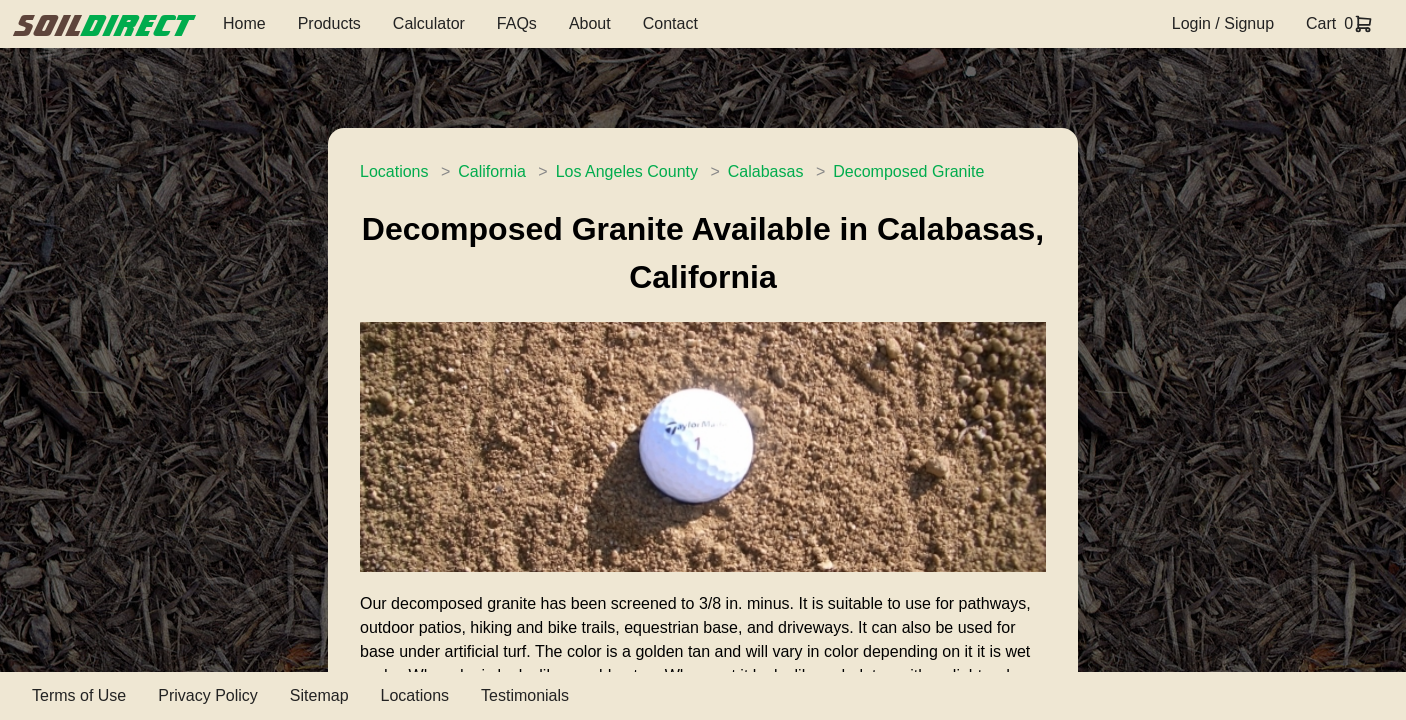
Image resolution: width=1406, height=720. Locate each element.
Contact (670, 23)
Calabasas (766, 171)
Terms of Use (79, 695)
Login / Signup (1223, 23)
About (590, 23)
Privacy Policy (208, 695)
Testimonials (525, 695)
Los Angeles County (627, 171)
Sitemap (319, 695)
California (492, 171)
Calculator (429, 23)
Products (329, 23)
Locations (394, 171)
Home (244, 23)
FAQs (517, 23)
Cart (1321, 23)
